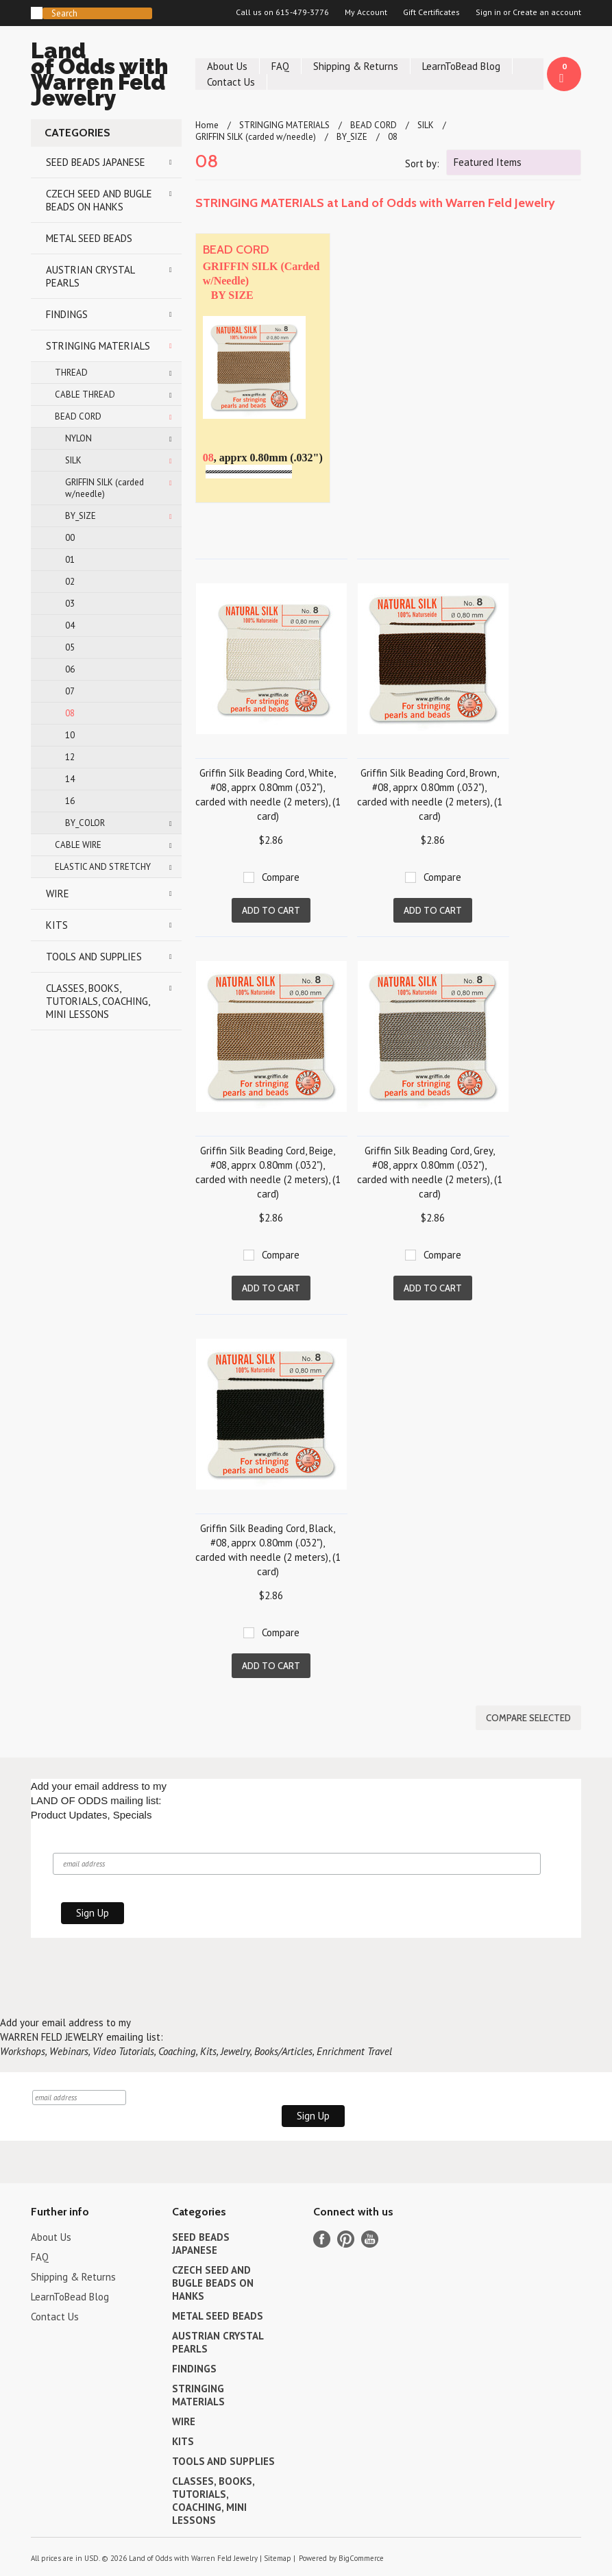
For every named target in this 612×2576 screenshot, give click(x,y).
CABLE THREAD (85, 394)
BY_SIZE (80, 516)
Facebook (321, 2239)
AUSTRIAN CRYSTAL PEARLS (90, 276)
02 (70, 581)
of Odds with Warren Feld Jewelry (106, 76)
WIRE (57, 893)
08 (70, 713)
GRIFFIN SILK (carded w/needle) (104, 488)
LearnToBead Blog (461, 66)
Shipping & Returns (355, 66)
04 (70, 625)
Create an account (547, 12)
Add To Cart (271, 910)
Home (207, 125)
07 (70, 691)
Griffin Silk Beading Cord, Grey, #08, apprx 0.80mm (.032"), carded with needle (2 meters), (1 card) (429, 1172)
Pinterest (345, 2239)
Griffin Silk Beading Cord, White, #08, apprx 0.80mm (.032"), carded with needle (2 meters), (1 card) (268, 794)
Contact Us (231, 81)
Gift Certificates (431, 12)
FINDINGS (67, 314)
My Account (366, 12)
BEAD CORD (78, 416)
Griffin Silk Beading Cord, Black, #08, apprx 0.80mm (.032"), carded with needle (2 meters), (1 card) (268, 1550)
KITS (57, 925)
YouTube (369, 2239)
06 (70, 669)
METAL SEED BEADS (89, 238)
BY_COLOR (85, 823)
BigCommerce (361, 2558)
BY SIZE (232, 295)
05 (70, 647)
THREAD (71, 372)
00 (70, 538)
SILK (73, 460)
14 (70, 779)
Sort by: (422, 163)
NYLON (78, 438)
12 (70, 757)
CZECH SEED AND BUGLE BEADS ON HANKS (99, 200)
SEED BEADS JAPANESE (95, 162)
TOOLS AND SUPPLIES (94, 956)
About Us (227, 66)
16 (70, 801)
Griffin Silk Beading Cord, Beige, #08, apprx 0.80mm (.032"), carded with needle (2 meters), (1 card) (268, 1172)
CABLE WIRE (78, 845)
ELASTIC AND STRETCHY (103, 867)
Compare (280, 877)
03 (70, 603)
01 (70, 560)
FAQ (280, 66)
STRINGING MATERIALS (98, 345)
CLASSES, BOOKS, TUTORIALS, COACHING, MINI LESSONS (98, 1001)
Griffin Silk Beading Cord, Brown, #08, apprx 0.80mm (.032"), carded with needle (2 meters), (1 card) (429, 794)
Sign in (488, 12)
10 (70, 735)
